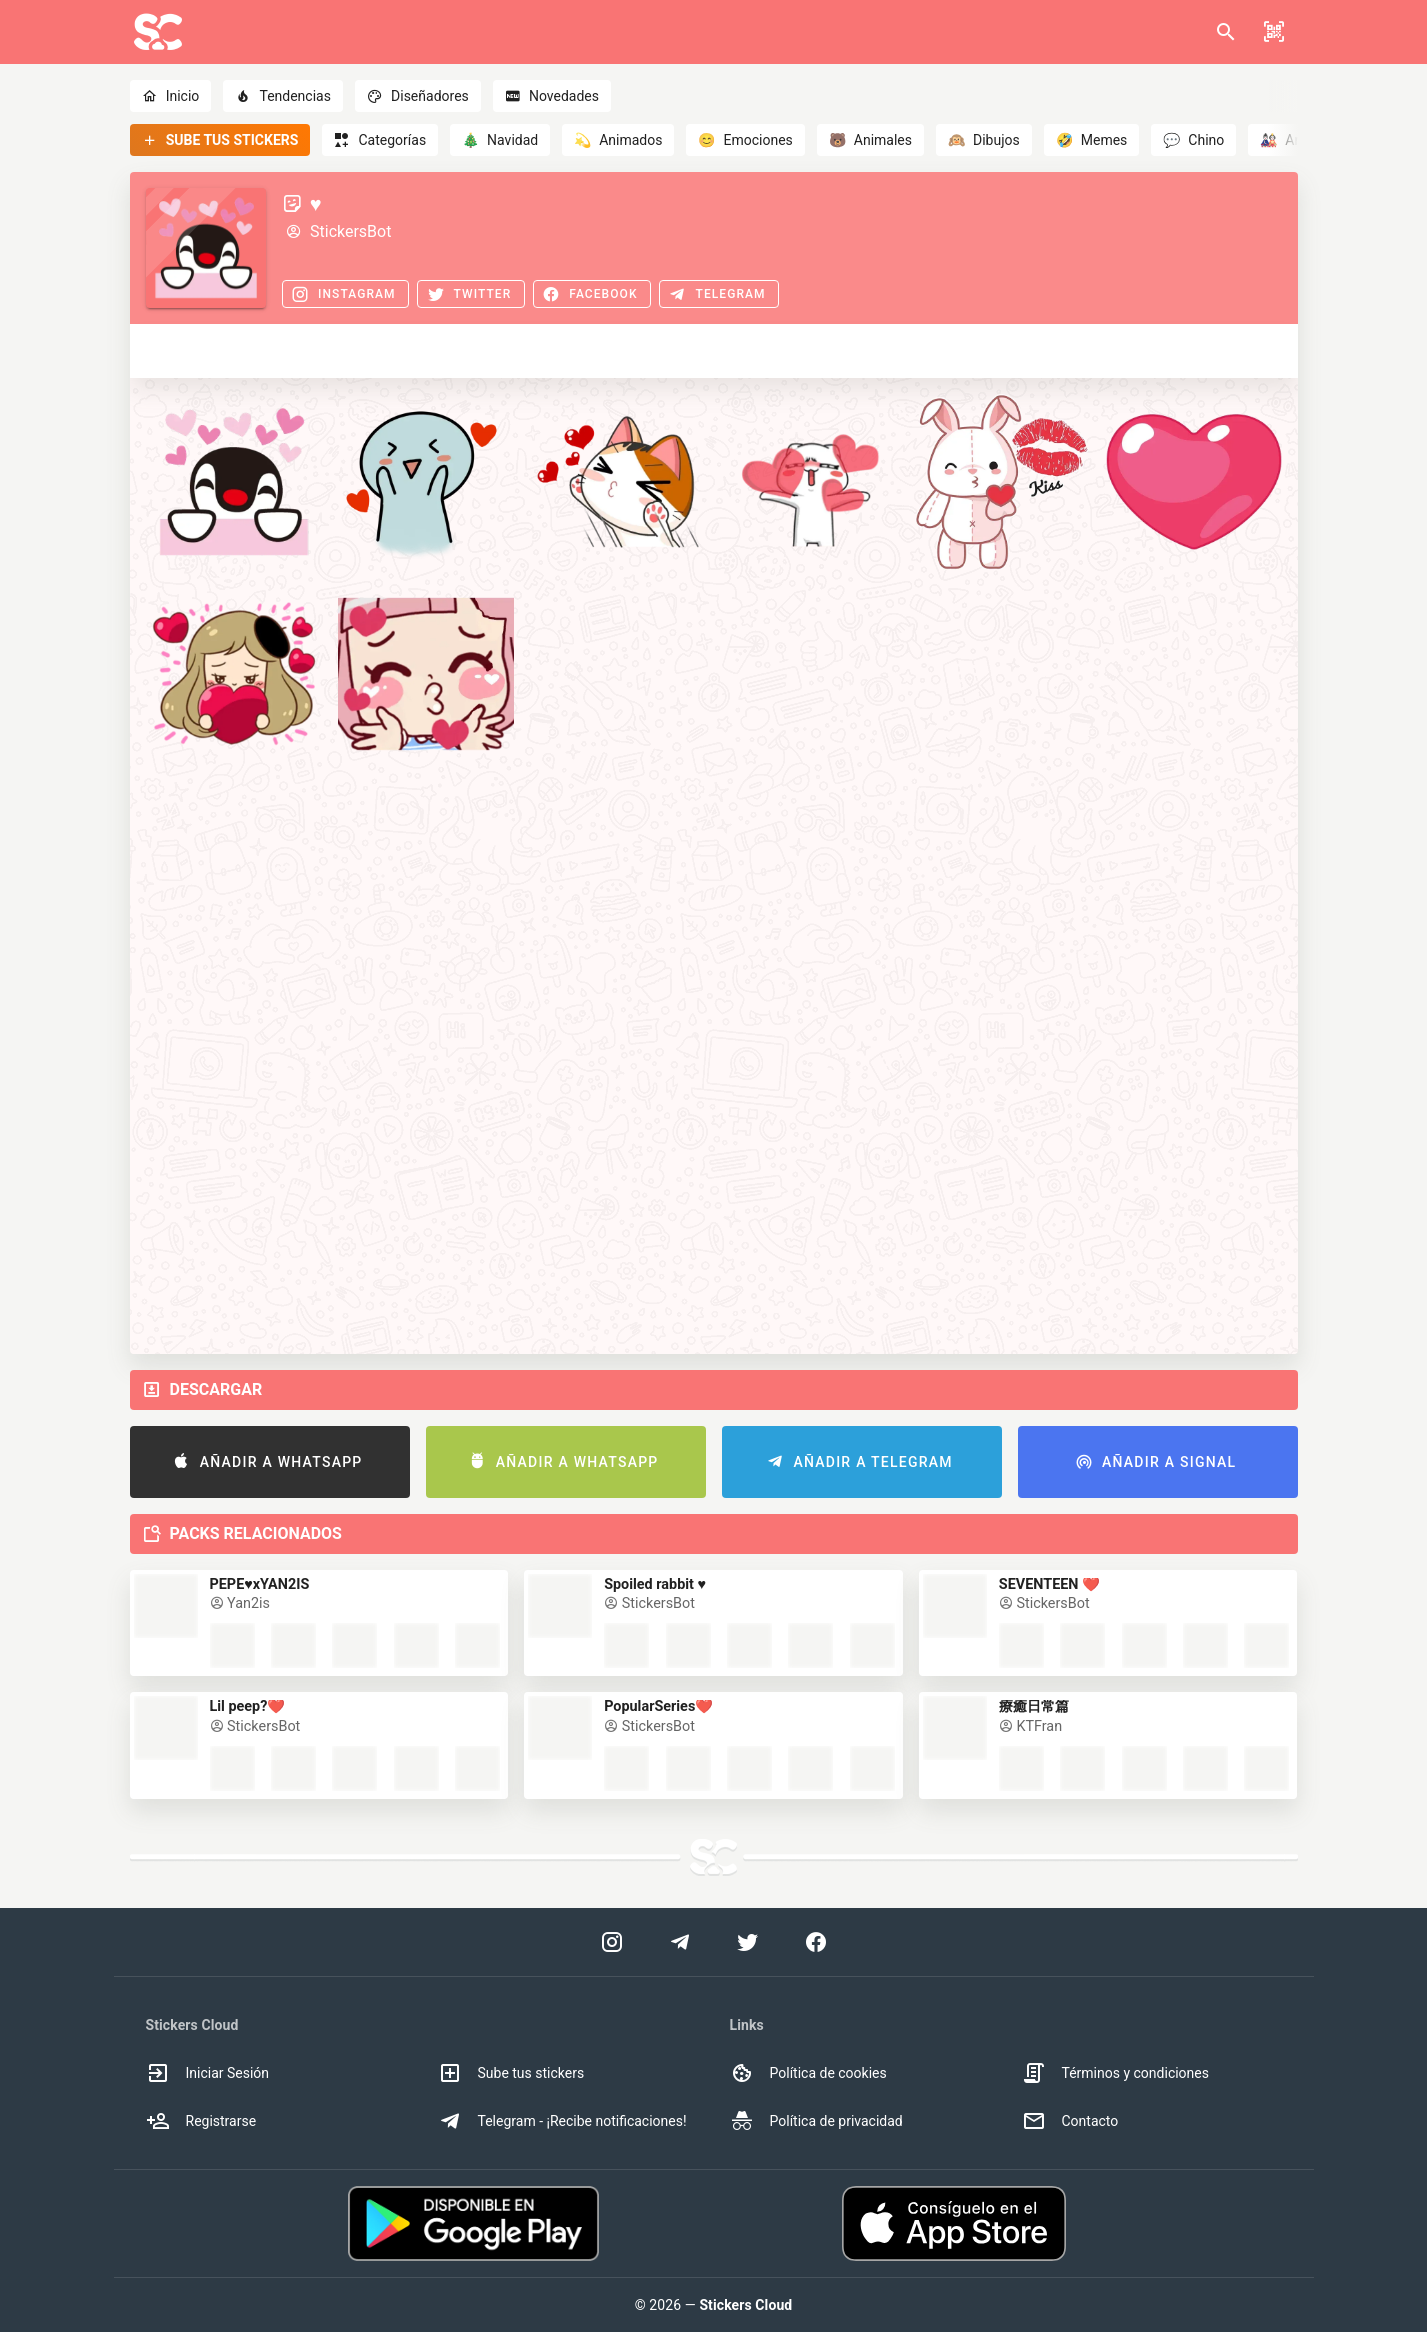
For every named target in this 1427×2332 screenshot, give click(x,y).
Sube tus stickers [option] (511, 2073)
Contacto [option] (1070, 2121)
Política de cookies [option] (808, 2073)
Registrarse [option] (201, 2121)
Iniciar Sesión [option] (208, 2073)
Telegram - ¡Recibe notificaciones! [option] (562, 2121)
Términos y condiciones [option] (1115, 2073)
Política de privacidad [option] (816, 2121)
